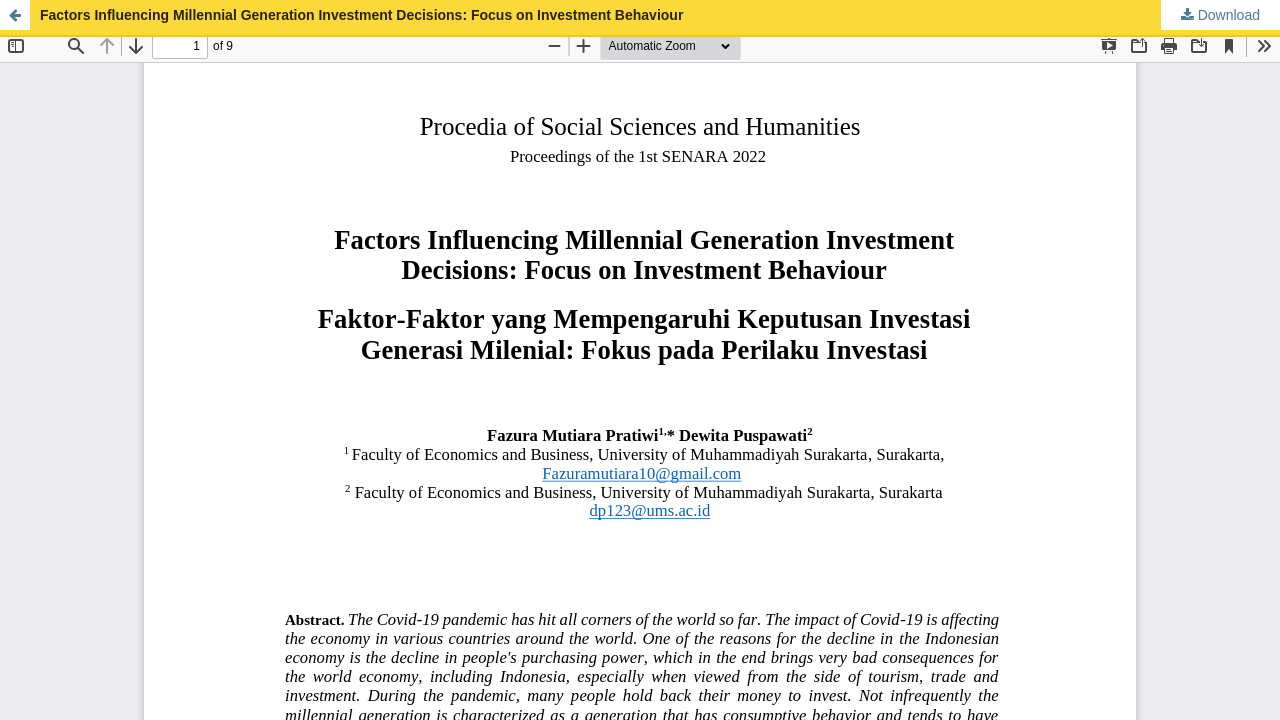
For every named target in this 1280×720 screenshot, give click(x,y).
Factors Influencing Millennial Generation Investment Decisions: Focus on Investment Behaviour (361, 15)
